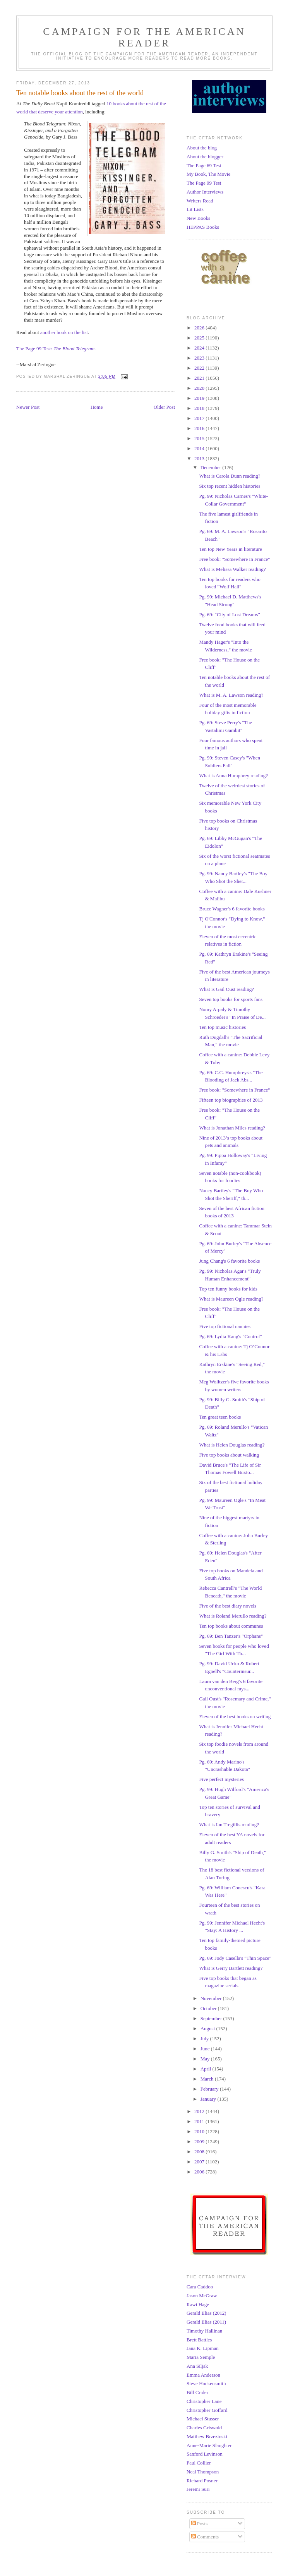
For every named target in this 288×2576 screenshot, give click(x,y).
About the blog (202, 148)
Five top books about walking (229, 1455)
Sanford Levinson (205, 2454)
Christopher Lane (204, 2401)
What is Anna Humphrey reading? (233, 775)
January (209, 2099)
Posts (199, 2523)
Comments (205, 2537)
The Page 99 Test (204, 183)
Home (97, 407)
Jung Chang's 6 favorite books (229, 1261)
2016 (200, 428)
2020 (200, 388)
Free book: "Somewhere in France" (234, 559)
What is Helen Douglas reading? (231, 1445)
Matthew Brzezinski (207, 2436)
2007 (200, 2162)
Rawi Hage (198, 2304)
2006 (200, 2172)
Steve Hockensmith (206, 2383)
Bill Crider (197, 2392)
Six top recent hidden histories (229, 486)
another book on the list (64, 332)
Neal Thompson (203, 2472)
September (212, 2018)
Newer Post (27, 407)
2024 (200, 348)
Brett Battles (199, 2340)
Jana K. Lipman (203, 2348)
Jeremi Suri (198, 2489)
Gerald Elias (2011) (206, 2322)
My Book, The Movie (208, 174)
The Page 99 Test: (55, 348)
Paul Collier (199, 2463)
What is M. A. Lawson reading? (231, 695)
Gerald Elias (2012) (206, 2313)
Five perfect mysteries (221, 1779)
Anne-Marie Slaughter (209, 2445)
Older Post (164, 407)
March (208, 2079)
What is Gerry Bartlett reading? (230, 1968)
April (207, 2069)
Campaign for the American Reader (144, 37)
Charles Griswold (204, 2427)
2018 (200, 408)
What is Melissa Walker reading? (232, 569)
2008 (200, 2151)
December (212, 467)
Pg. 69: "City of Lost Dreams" (229, 614)
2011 (200, 2121)
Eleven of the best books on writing (235, 1716)
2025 (200, 338)
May (206, 2059)
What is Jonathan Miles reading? (232, 1128)
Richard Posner (202, 2480)
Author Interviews (205, 192)
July (205, 2038)
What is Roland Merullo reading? (232, 1616)
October (209, 2008)
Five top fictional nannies (224, 1326)
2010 (200, 2131)
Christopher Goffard (207, 2410)
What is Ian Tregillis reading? (229, 1824)
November (212, 1998)
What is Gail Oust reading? (226, 989)
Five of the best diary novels (227, 1606)
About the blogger (205, 156)
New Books (198, 218)
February (210, 2089)
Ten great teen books (220, 1417)
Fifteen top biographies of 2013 (230, 1100)
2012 (200, 2111)
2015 (200, 438)
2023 (200, 358)
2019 (200, 398)
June (206, 2049)
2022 (200, 368)
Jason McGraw (202, 2295)
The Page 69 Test (204, 165)
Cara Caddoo (200, 2287)
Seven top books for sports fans (230, 999)
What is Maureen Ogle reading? (231, 1299)
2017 (200, 418)
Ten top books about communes (231, 1626)
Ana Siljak (197, 2366)
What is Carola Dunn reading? (229, 476)
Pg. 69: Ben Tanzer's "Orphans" (231, 1636)
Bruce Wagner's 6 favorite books (231, 909)
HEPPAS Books (203, 227)
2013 (200, 458)
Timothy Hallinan (204, 2331)
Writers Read (200, 201)
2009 (200, 2141)
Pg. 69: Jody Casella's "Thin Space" (235, 1958)
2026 (200, 328)
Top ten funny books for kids (228, 1289)
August (208, 2028)
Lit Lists (195, 209)
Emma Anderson (203, 2375)
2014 (200, 448)
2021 (200, 378)
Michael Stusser (203, 2419)
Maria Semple (201, 2357)
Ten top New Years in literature (230, 549)
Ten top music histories (222, 1027)
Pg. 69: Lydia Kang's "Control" (230, 1336)
